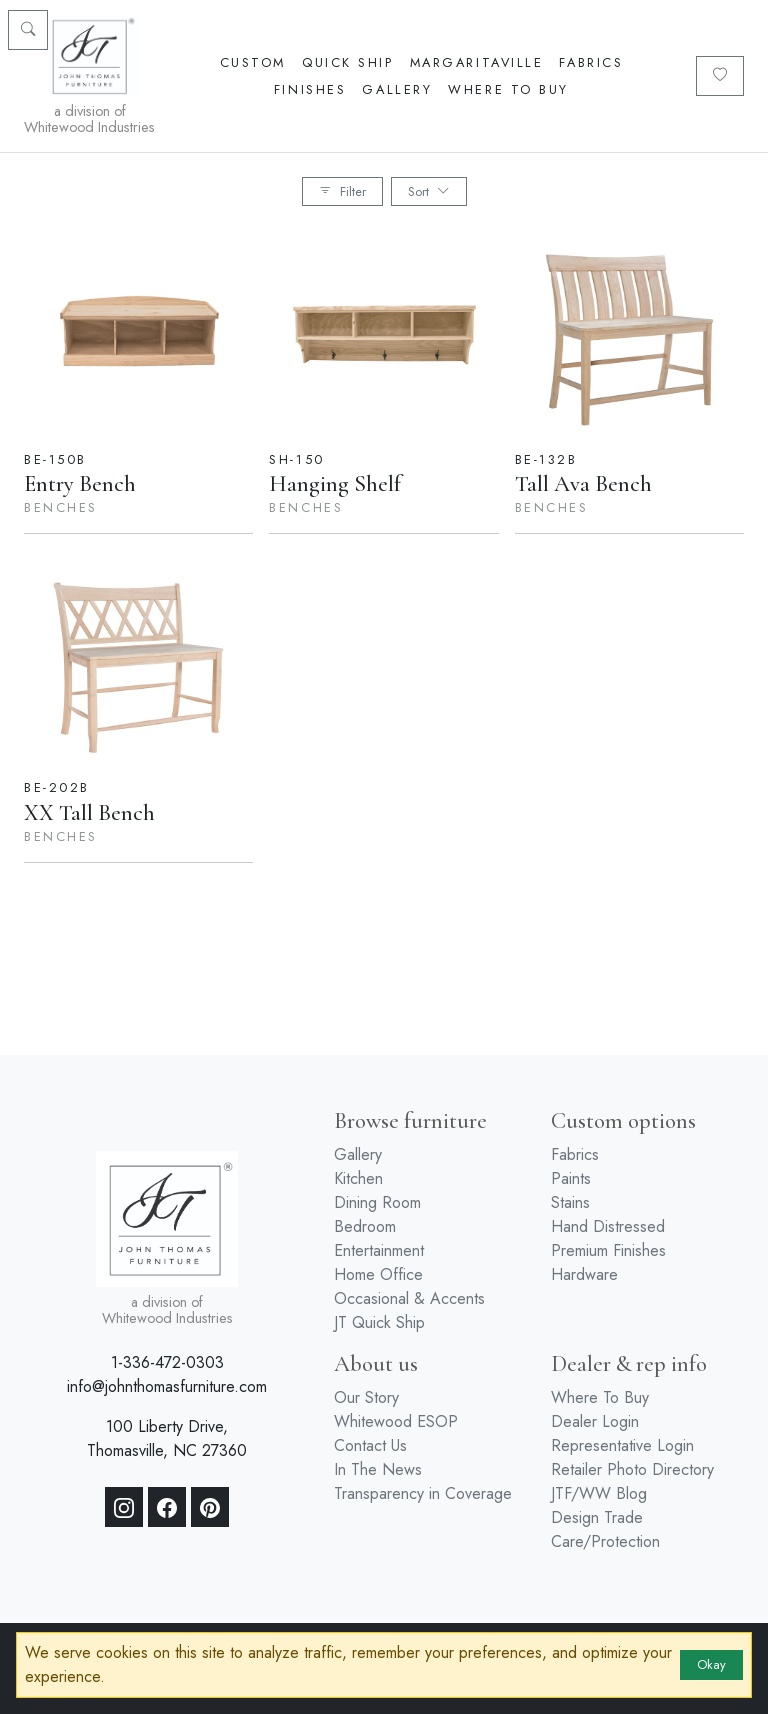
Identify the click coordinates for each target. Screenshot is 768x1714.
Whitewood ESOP (396, 1421)
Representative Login (622, 1445)
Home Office (378, 1274)
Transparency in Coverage (423, 1493)
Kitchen (358, 1178)
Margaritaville (477, 62)
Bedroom (365, 1226)
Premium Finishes (608, 1250)
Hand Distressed (608, 1226)
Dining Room (377, 1202)
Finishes (310, 89)
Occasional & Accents (409, 1298)
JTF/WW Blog (599, 1493)
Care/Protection (605, 1541)
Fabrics (591, 62)
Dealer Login (595, 1421)
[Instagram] (124, 1507)
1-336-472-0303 (167, 1362)
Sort (429, 191)
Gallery (397, 89)
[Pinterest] (210, 1507)
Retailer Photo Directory (632, 1469)
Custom (253, 62)
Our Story (366, 1397)
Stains (570, 1202)
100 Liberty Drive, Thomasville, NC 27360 (167, 1438)
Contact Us (370, 1445)
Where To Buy (508, 89)
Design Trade (597, 1517)
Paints (571, 1178)
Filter (342, 191)
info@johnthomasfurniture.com (167, 1386)
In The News (378, 1469)
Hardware (584, 1274)
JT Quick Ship (379, 1322)
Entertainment (379, 1250)
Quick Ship (348, 62)
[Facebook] (167, 1507)
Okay (711, 1664)
